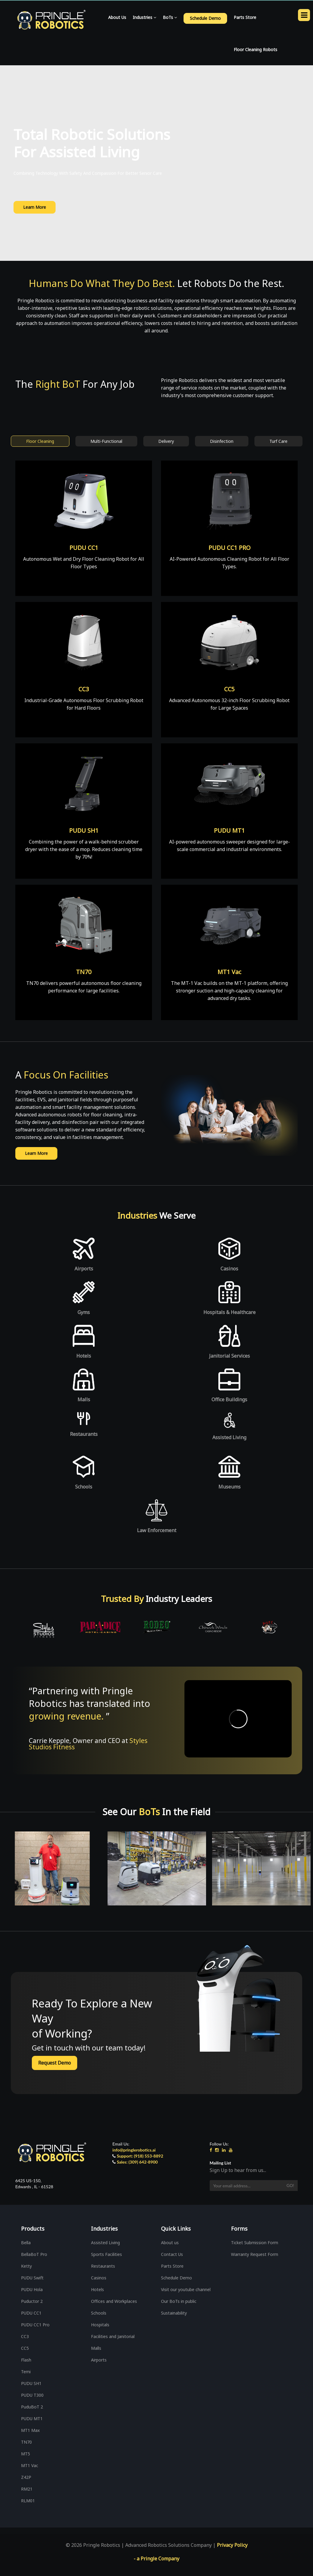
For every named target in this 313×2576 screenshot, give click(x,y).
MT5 (25, 2454)
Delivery (166, 441)
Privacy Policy (232, 2545)
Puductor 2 (32, 2301)
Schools (83, 1486)
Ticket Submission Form (254, 2242)
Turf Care (278, 441)
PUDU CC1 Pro (35, 2325)
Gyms (83, 1312)
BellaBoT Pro (34, 2254)
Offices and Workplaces (114, 2301)
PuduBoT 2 (32, 2407)
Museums (229, 1486)
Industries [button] (144, 17)
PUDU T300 (32, 2395)
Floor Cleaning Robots (255, 49)
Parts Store (245, 17)
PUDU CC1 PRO (229, 548)
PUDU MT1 (229, 830)
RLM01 (28, 2501)
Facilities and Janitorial (113, 2336)
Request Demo (54, 2062)
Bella (26, 2242)
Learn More (34, 207)
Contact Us (172, 2254)
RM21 (26, 2489)
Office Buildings (229, 1399)
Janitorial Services (229, 1356)
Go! (290, 2185)
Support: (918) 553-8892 (140, 2155)
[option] (41, 1630)
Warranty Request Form (254, 2254)
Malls (83, 1399)
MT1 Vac (229, 972)
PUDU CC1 (83, 548)
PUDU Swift (32, 2278)
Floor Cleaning (40, 441)
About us (170, 2242)
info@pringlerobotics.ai (134, 2149)
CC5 (229, 689)
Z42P (26, 2477)
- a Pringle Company (156, 2558)
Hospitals (100, 2325)
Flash (26, 2360)
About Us (117, 17)
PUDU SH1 (84, 830)
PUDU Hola (32, 2289)
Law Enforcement (156, 1530)
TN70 (83, 972)
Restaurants (84, 1434)
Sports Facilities (106, 2254)
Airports (83, 1268)
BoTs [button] (170, 17)
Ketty (26, 2266)
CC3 (83, 689)
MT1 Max (30, 2430)
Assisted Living (229, 1437)
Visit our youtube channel (186, 2289)
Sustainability (174, 2313)
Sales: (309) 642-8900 (137, 2161)
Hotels (83, 1356)
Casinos (229, 1268)
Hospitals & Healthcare (229, 1312)
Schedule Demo (176, 2278)
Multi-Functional (106, 441)
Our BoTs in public (178, 2301)
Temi (26, 2371)
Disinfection (221, 441)
